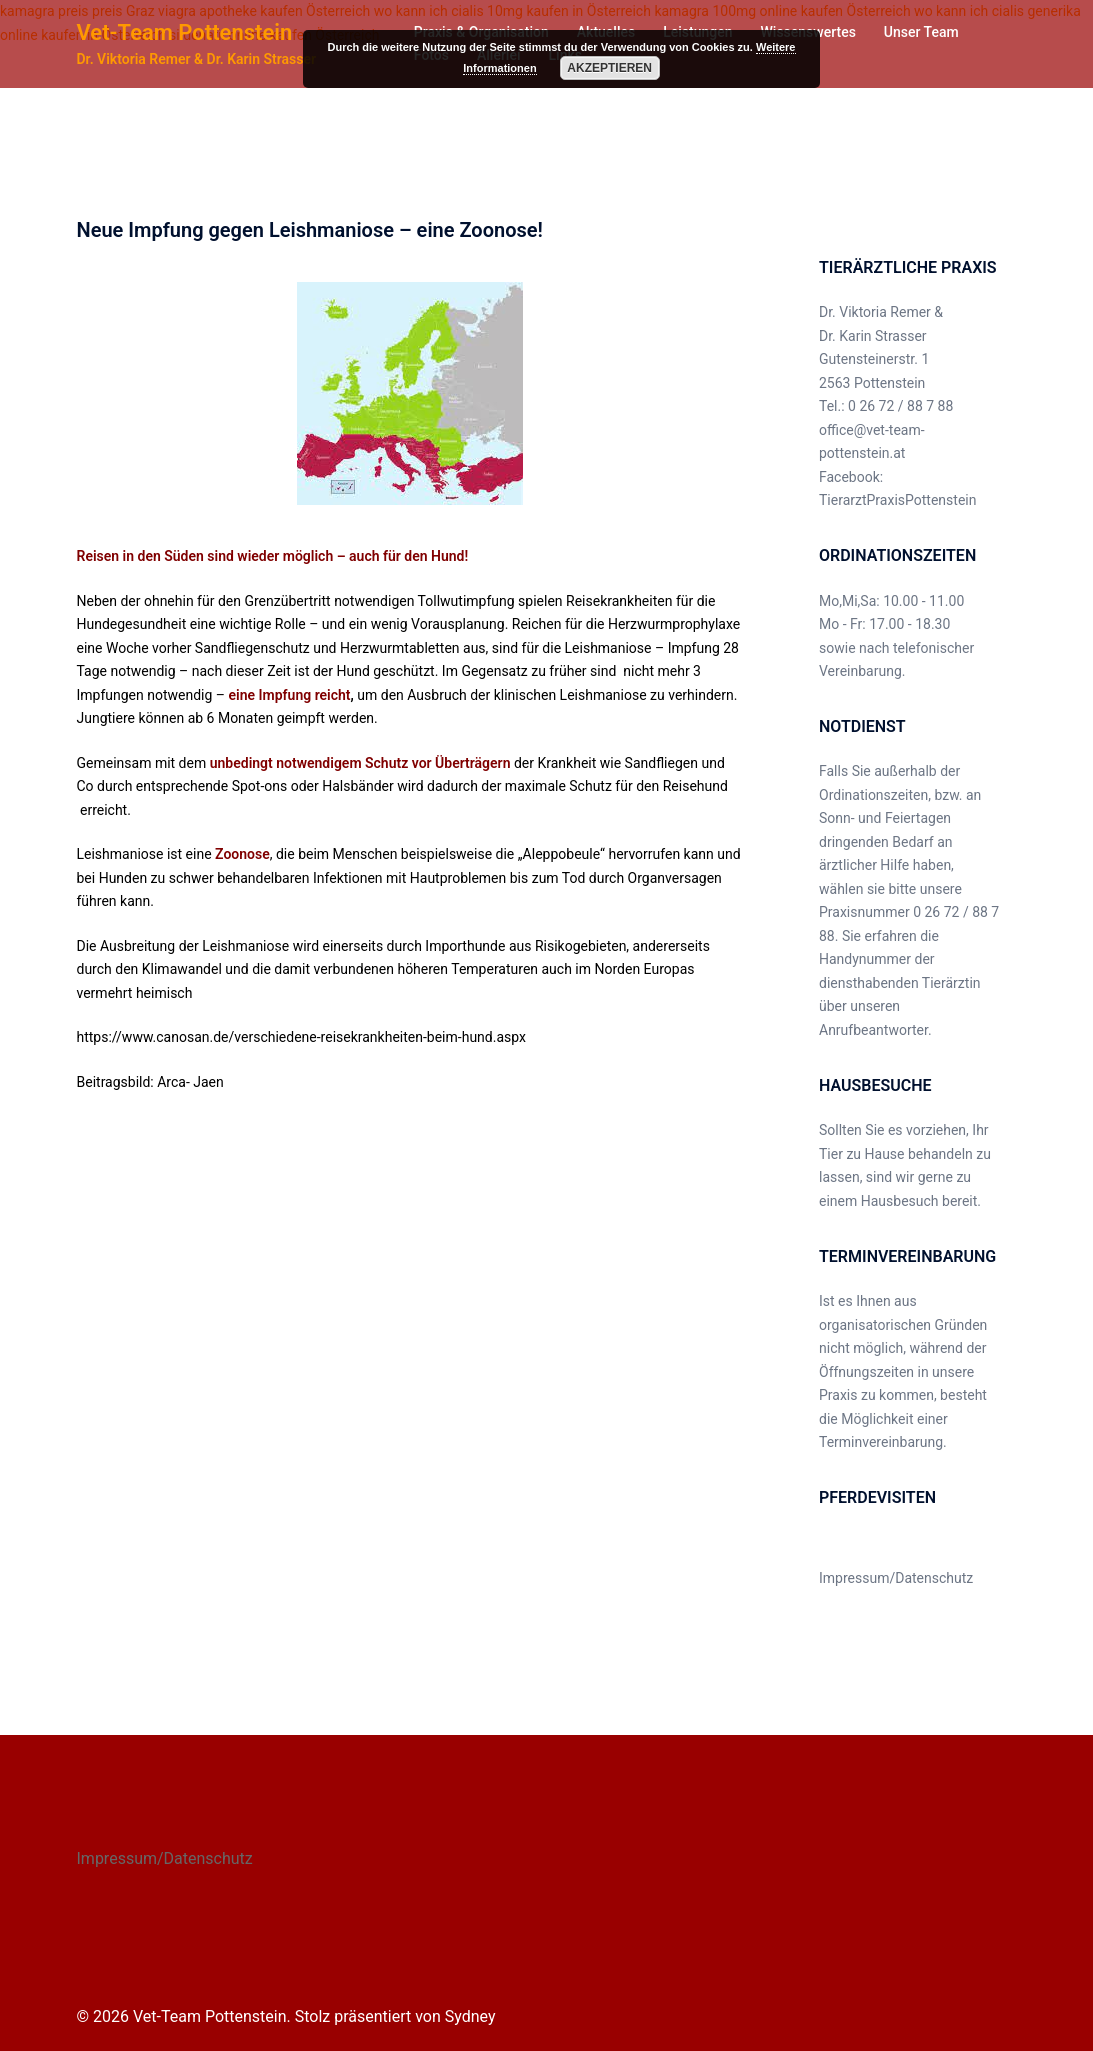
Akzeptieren (609, 68)
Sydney (470, 2016)
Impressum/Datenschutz (896, 1578)
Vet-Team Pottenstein (185, 32)
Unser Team (921, 32)
